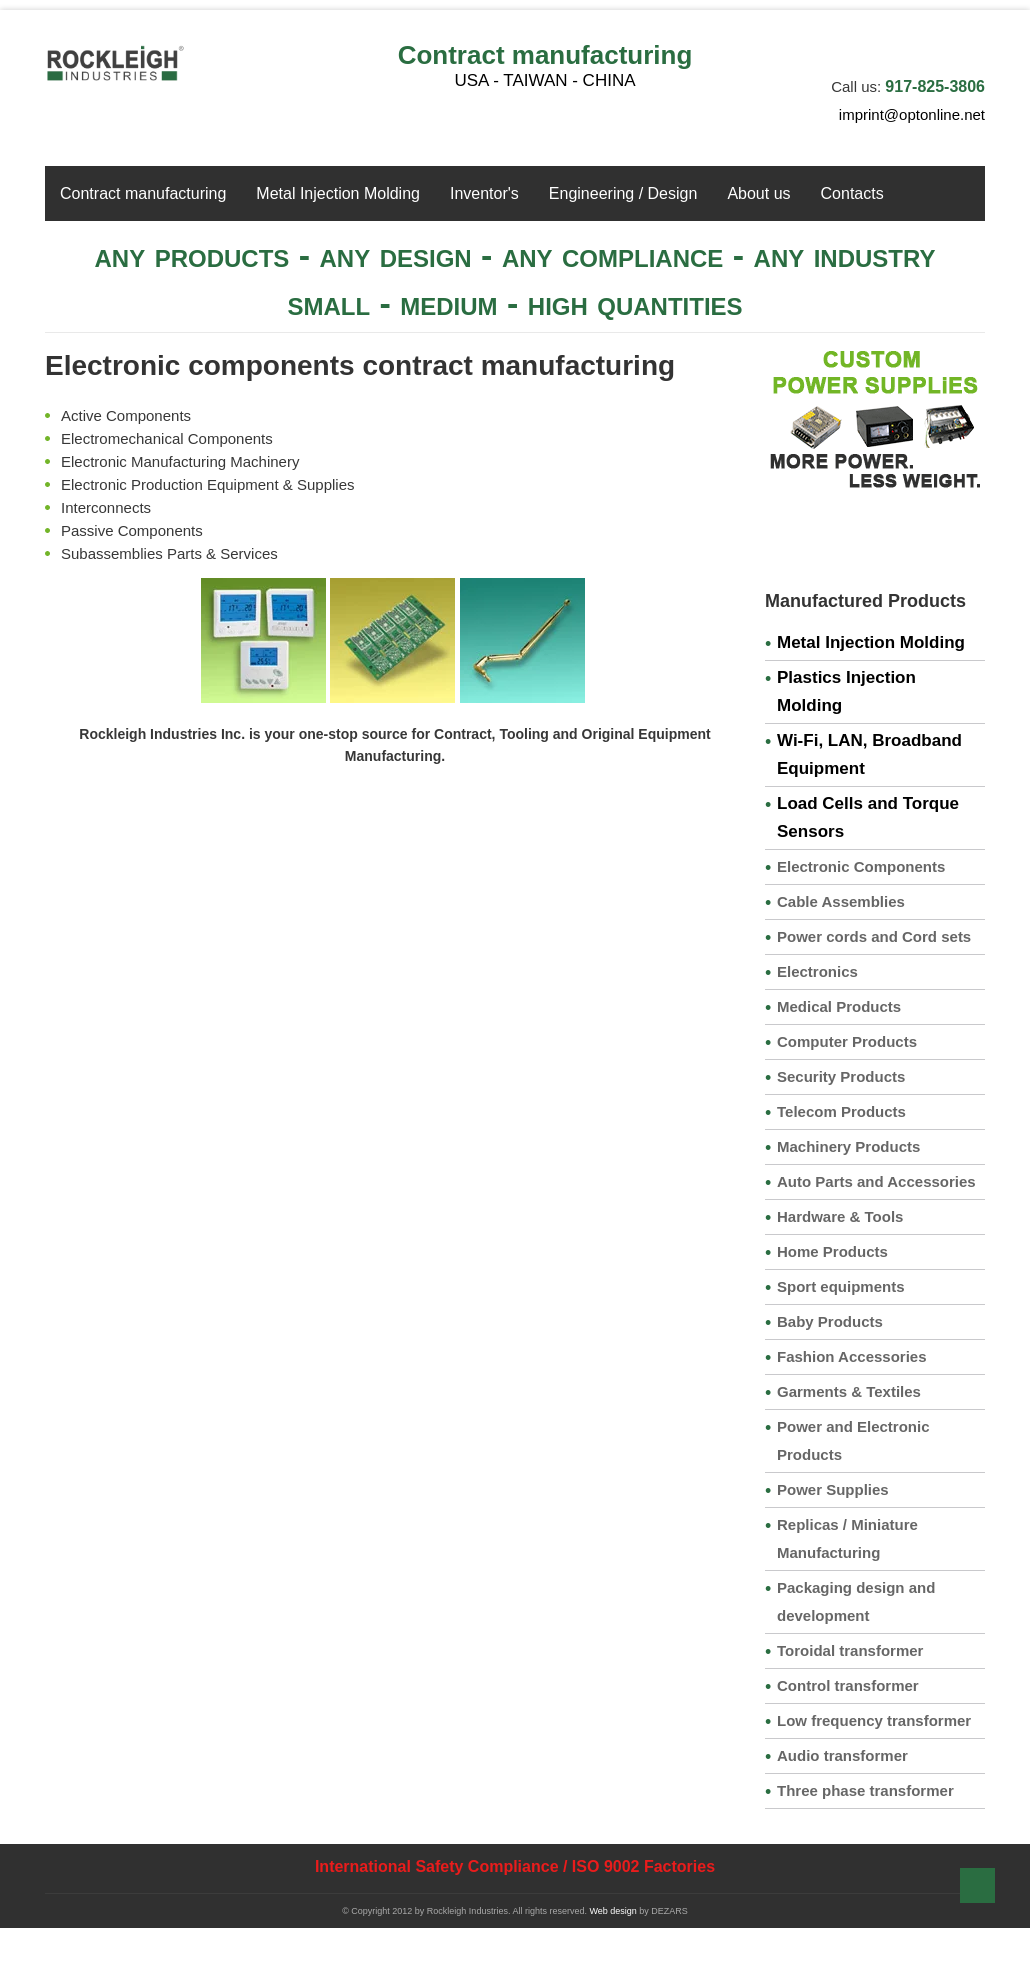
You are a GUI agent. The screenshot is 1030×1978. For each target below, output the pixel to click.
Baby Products (830, 1321)
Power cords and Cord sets (874, 936)
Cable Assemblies (841, 901)
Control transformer (848, 1685)
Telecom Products (841, 1111)
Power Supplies (833, 1489)
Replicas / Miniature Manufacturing (847, 1538)
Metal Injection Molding (338, 193)
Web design (612, 1911)
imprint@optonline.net (912, 114)
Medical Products (839, 1006)
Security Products (841, 1076)
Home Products (832, 1251)
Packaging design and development (856, 1601)
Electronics (817, 971)
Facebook (905, 44)
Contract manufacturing (545, 55)
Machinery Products (848, 1146)
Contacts (852, 193)
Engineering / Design (623, 193)
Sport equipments (841, 1286)
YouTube (971, 44)
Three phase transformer (865, 1790)
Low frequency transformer (874, 1720)
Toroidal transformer (850, 1650)
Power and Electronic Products (853, 1440)
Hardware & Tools (840, 1216)
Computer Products (847, 1041)
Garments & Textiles (849, 1391)
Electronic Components (861, 866)
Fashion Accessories (852, 1356)
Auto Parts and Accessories (876, 1181)
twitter (938, 44)
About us (758, 193)
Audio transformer (842, 1755)
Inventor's (484, 193)
